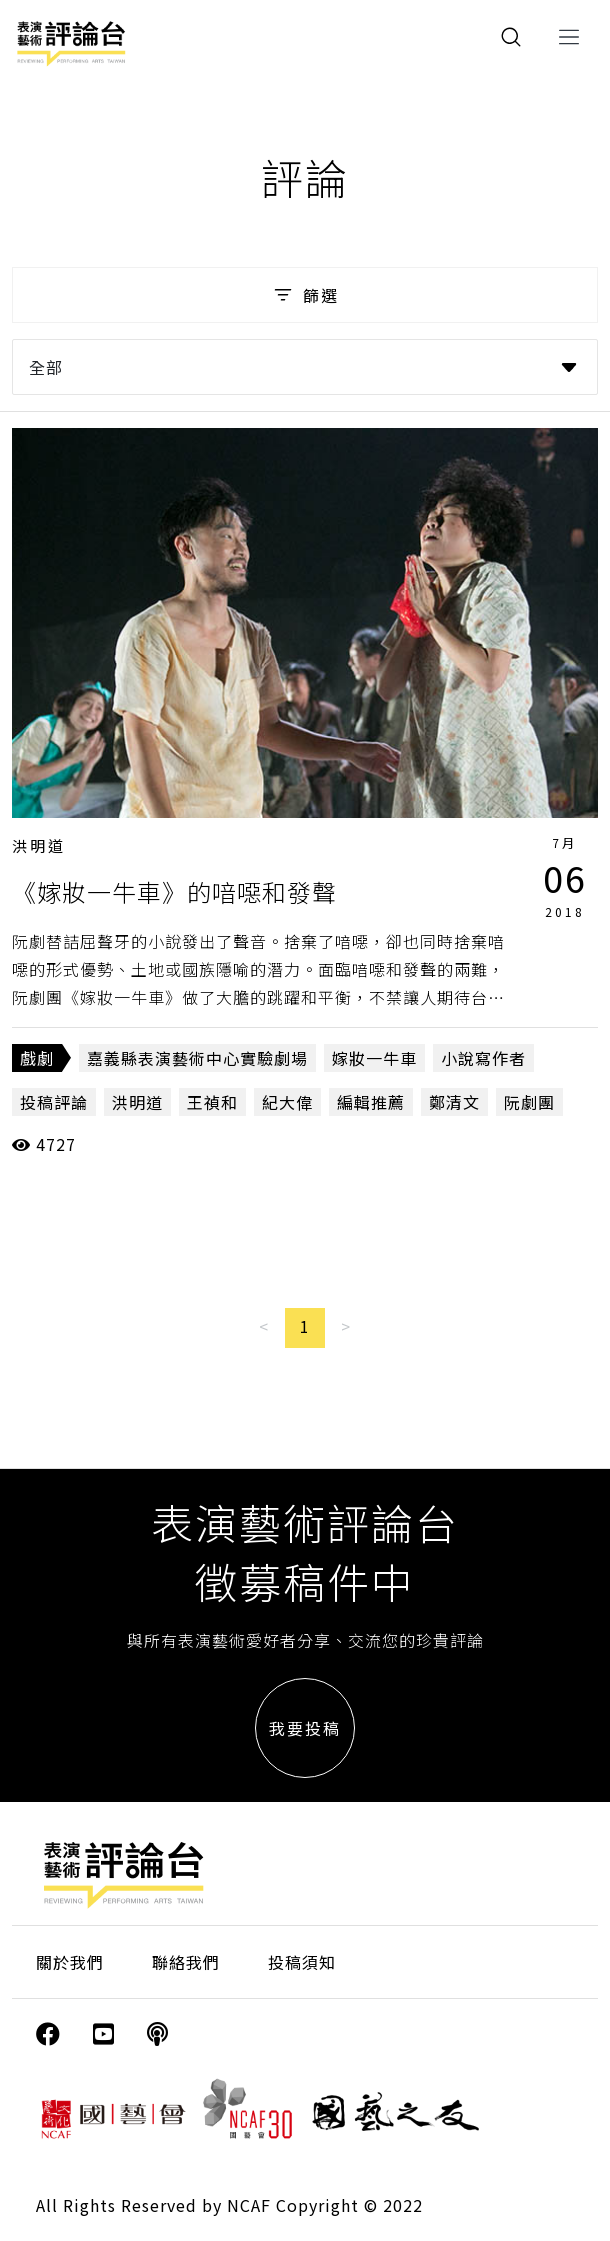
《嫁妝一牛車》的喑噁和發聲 (174, 891)
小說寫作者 (483, 1058)
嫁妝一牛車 (374, 1058)
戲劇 (37, 1058)
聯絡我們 (186, 1962)
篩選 (304, 295)
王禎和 (212, 1102)
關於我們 (70, 1962)
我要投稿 (305, 1728)
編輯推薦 (371, 1102)
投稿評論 (54, 1102)
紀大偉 (287, 1102)
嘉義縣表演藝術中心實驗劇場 (197, 1058)
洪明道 (39, 845)
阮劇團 (529, 1102)
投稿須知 (302, 1962)
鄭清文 (454, 1102)
